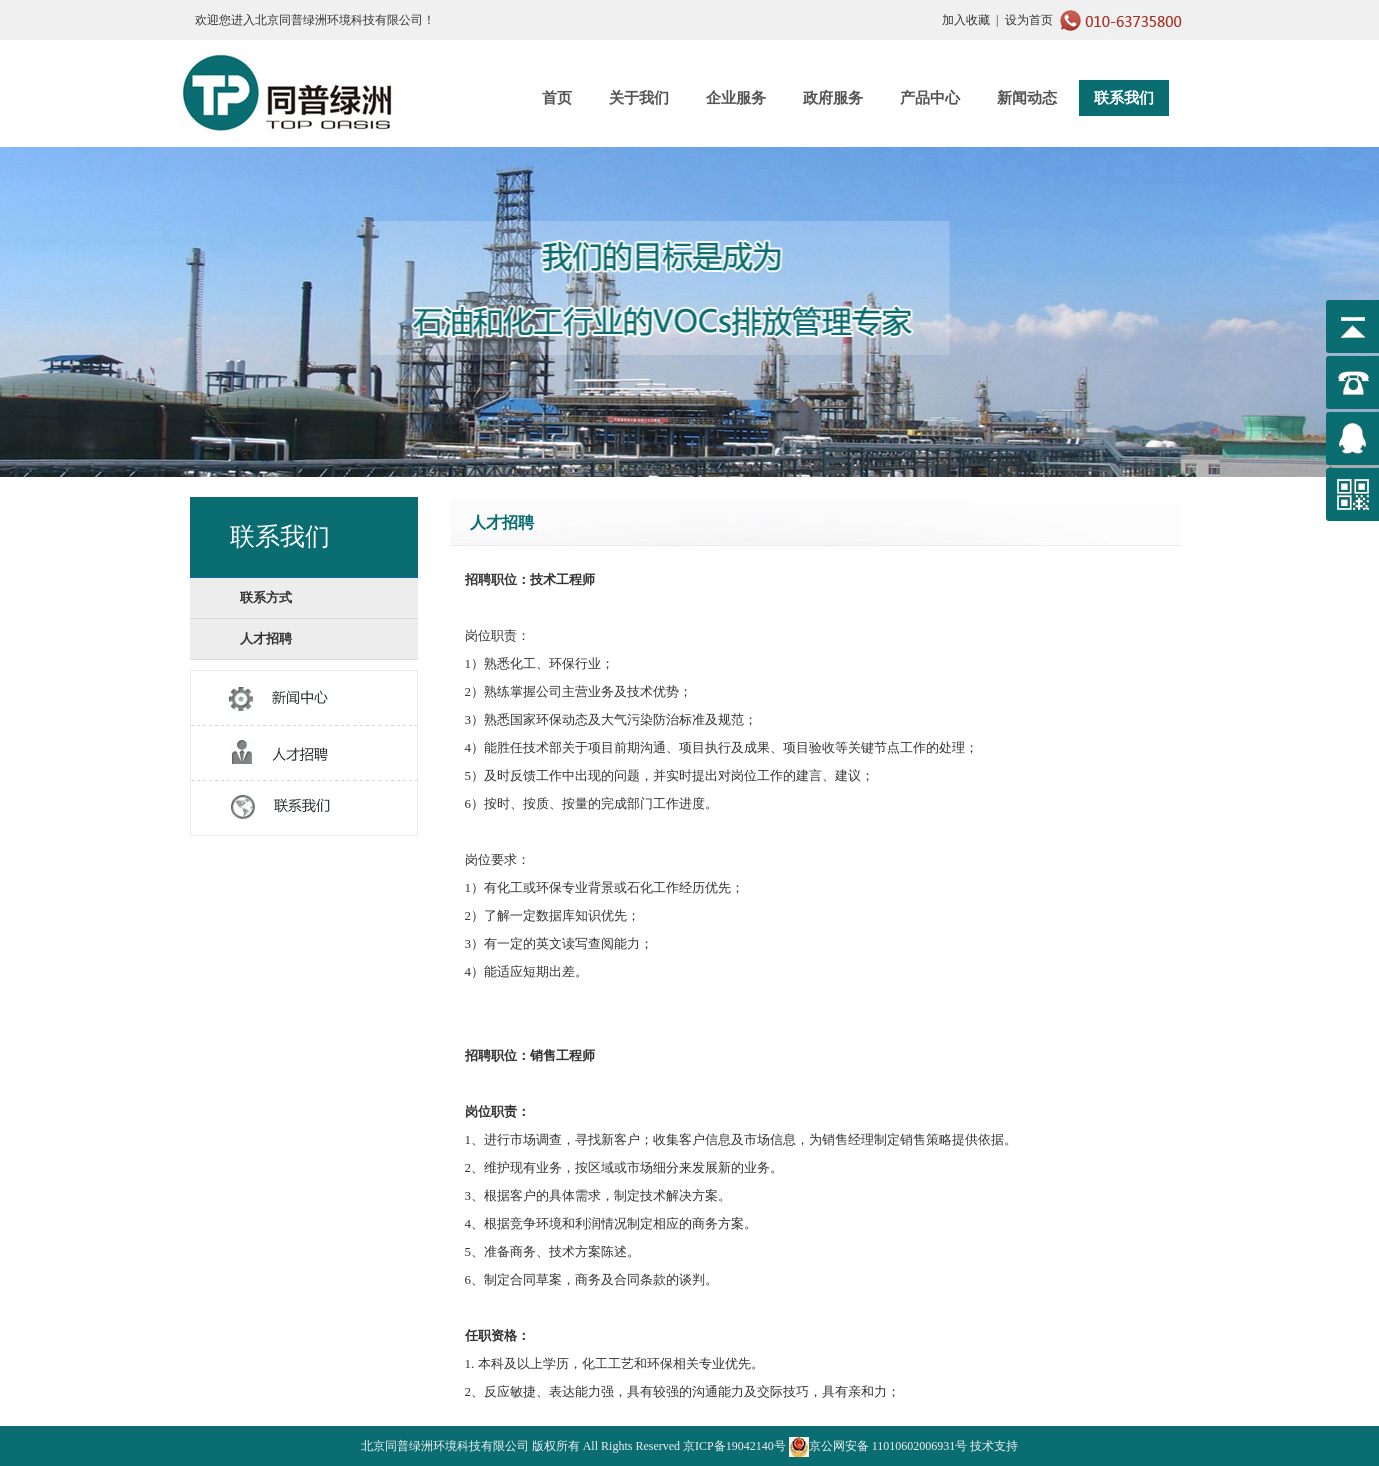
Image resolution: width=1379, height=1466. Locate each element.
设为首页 (1029, 20)
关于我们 (639, 98)
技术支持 (994, 1446)
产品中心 (930, 98)
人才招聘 (266, 638)
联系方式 (266, 597)
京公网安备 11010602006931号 (878, 1446)
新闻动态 (1027, 98)
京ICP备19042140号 (734, 1446)
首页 (557, 98)
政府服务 (833, 98)
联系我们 (1124, 98)
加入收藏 (966, 20)
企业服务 (736, 98)
